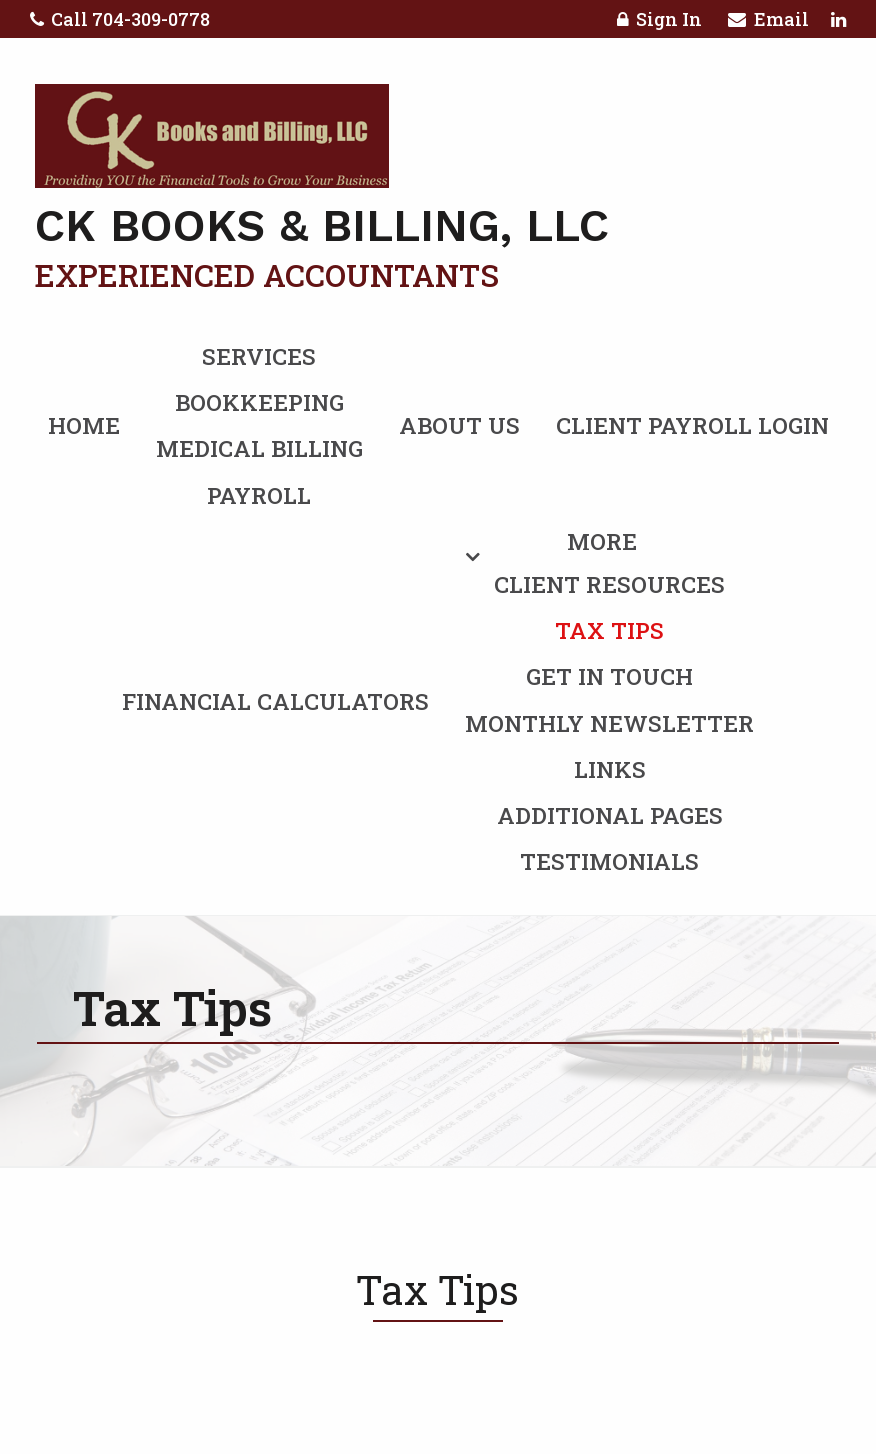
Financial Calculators (275, 701)
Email (768, 22)
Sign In (659, 22)
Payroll (259, 495)
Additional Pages (610, 815)
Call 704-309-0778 (120, 19)
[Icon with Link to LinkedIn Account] (838, 19)
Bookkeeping (259, 402)
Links (610, 769)
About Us (459, 425)
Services (259, 356)
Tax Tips (609, 630)
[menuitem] (438, 697)
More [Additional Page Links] (602, 541)
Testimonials (609, 861)
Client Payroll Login (692, 425)
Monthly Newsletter (609, 723)
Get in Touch (609, 676)
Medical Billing (259, 448)
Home (84, 425)
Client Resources (609, 584)
